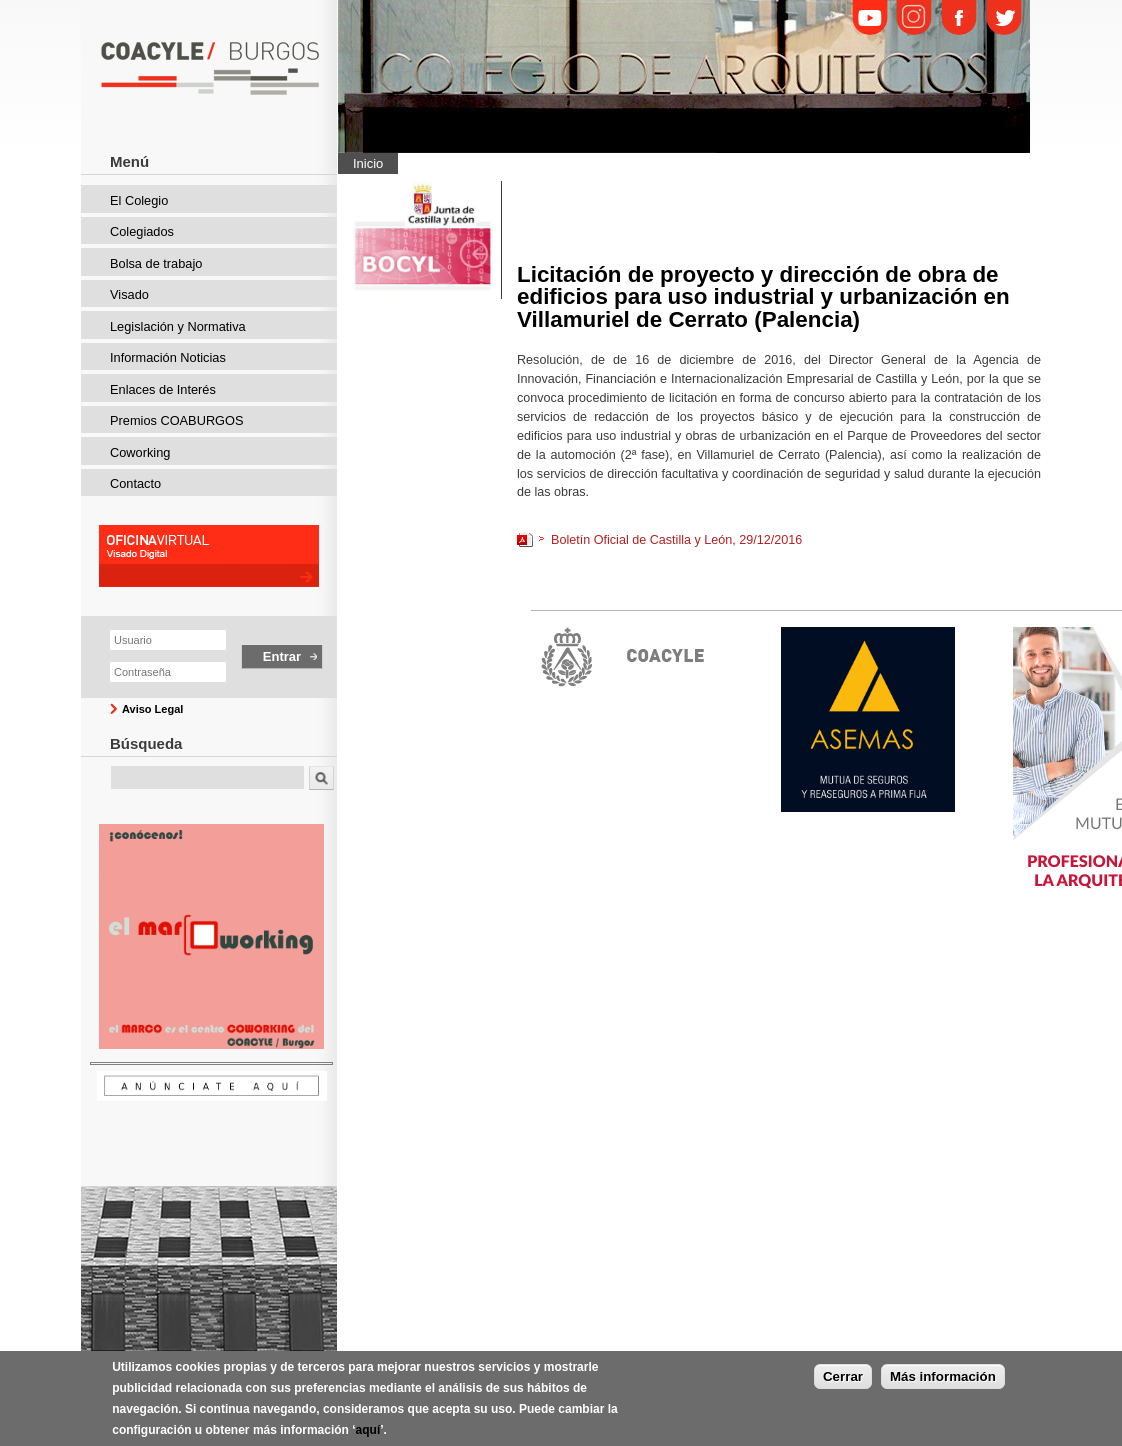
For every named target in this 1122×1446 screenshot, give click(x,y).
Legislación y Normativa (178, 326)
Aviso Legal (152, 709)
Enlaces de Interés (163, 389)
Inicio (368, 163)
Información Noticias (168, 357)
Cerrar (843, 1376)
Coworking (140, 452)
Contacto (135, 483)
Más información (943, 1376)
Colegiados (142, 231)
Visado (129, 294)
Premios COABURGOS (177, 420)
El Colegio (139, 200)
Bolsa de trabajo (156, 263)
